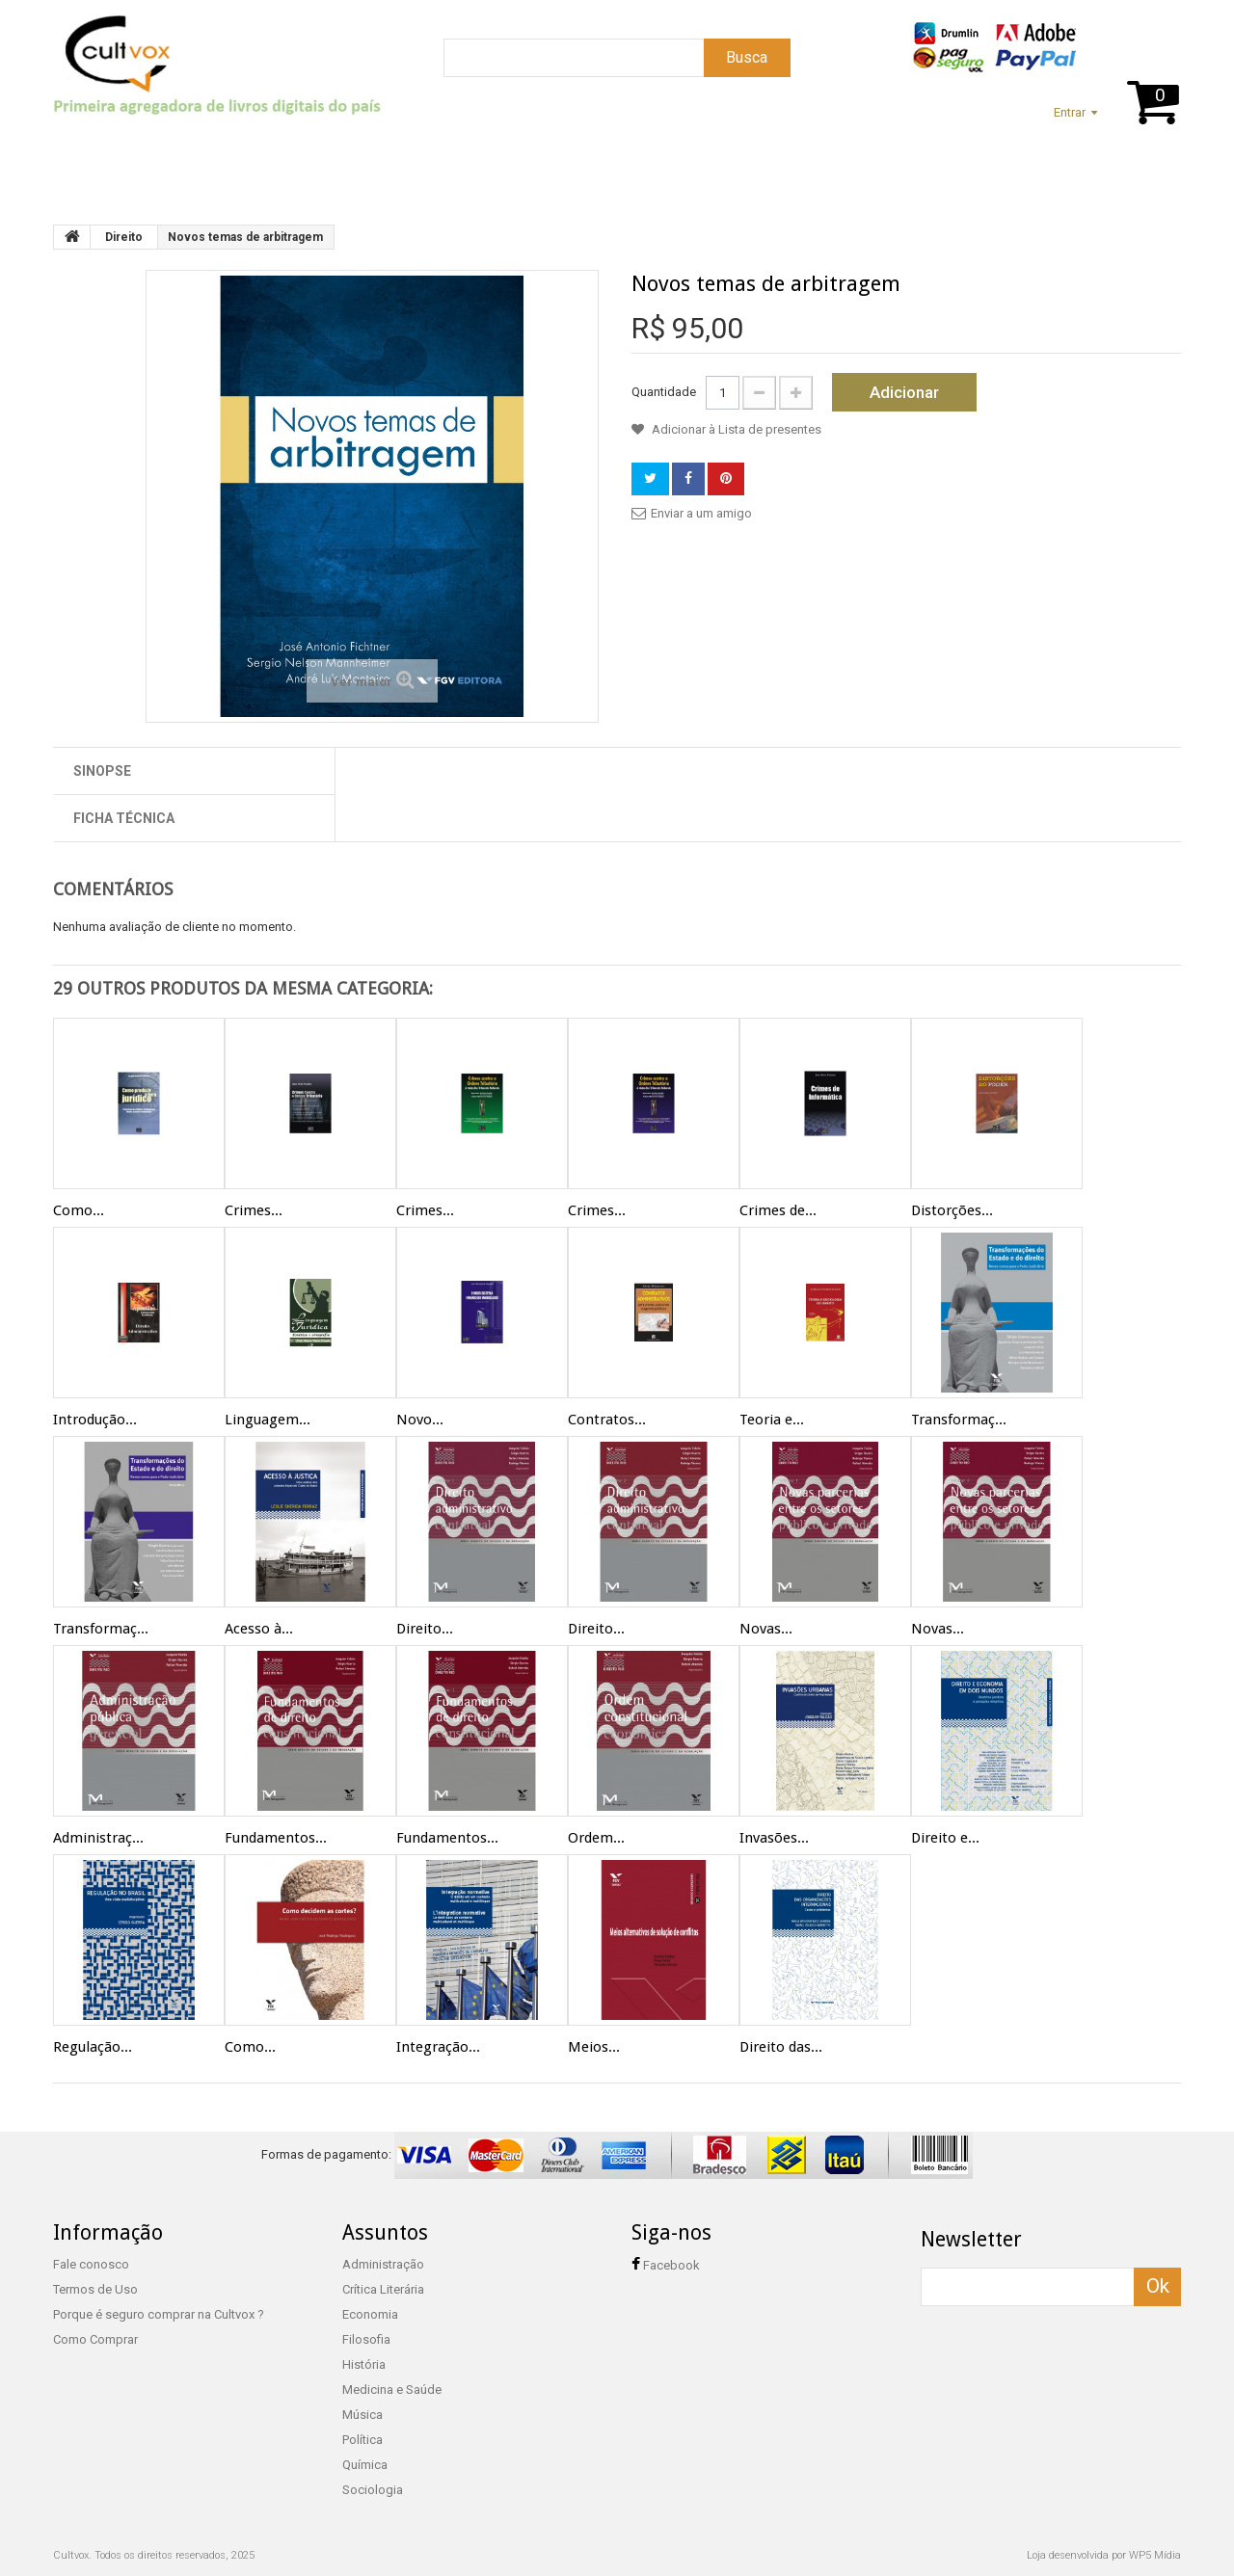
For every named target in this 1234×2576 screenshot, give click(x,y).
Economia (370, 2314)
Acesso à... (259, 1628)
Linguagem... (267, 1419)
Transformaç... (958, 1419)
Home (81, 161)
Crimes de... (778, 1210)
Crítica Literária (383, 2289)
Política (362, 2439)
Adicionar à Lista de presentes (735, 429)
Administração (383, 2264)
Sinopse (102, 771)
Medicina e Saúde (392, 2389)
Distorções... (952, 1210)
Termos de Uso (95, 2289)
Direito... (424, 1628)
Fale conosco (91, 2264)
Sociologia (372, 2490)
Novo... (419, 1419)
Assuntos (279, 161)
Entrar (1070, 112)
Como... (78, 1210)
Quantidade (663, 392)
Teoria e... (771, 1419)
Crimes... (253, 1210)
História (364, 2364)
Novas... (765, 1628)
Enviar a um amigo (701, 513)
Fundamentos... (276, 1837)
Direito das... (780, 2047)
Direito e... (945, 1837)
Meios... (594, 2047)
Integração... (438, 2047)
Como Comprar (95, 2339)
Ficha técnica (123, 818)
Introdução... (95, 1419)
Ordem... (596, 1837)
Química (365, 2464)
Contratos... (607, 1419)
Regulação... (92, 2047)
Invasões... (774, 1837)
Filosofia (366, 2339)
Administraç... (98, 1837)
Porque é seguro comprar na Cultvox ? (158, 2314)
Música (362, 2414)
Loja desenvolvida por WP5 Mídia (1104, 2555)
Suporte (172, 161)
